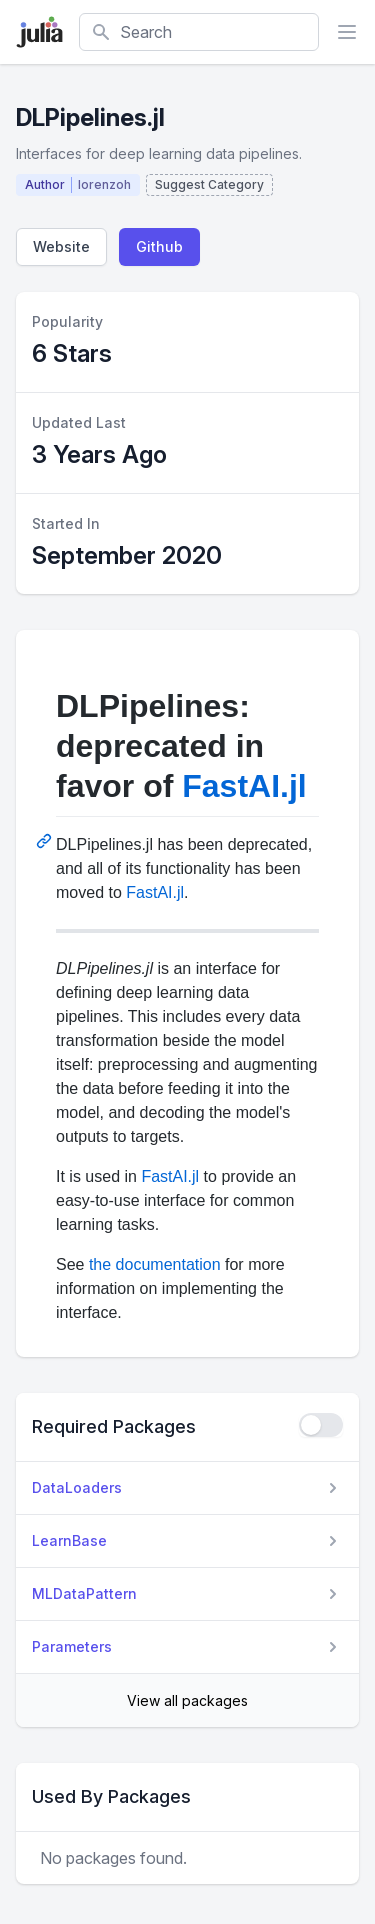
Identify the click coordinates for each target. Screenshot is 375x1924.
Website (61, 246)
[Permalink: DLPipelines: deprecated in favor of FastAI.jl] (46, 841)
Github (159, 246)
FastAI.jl (244, 786)
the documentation (155, 1264)
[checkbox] (321, 1425)
